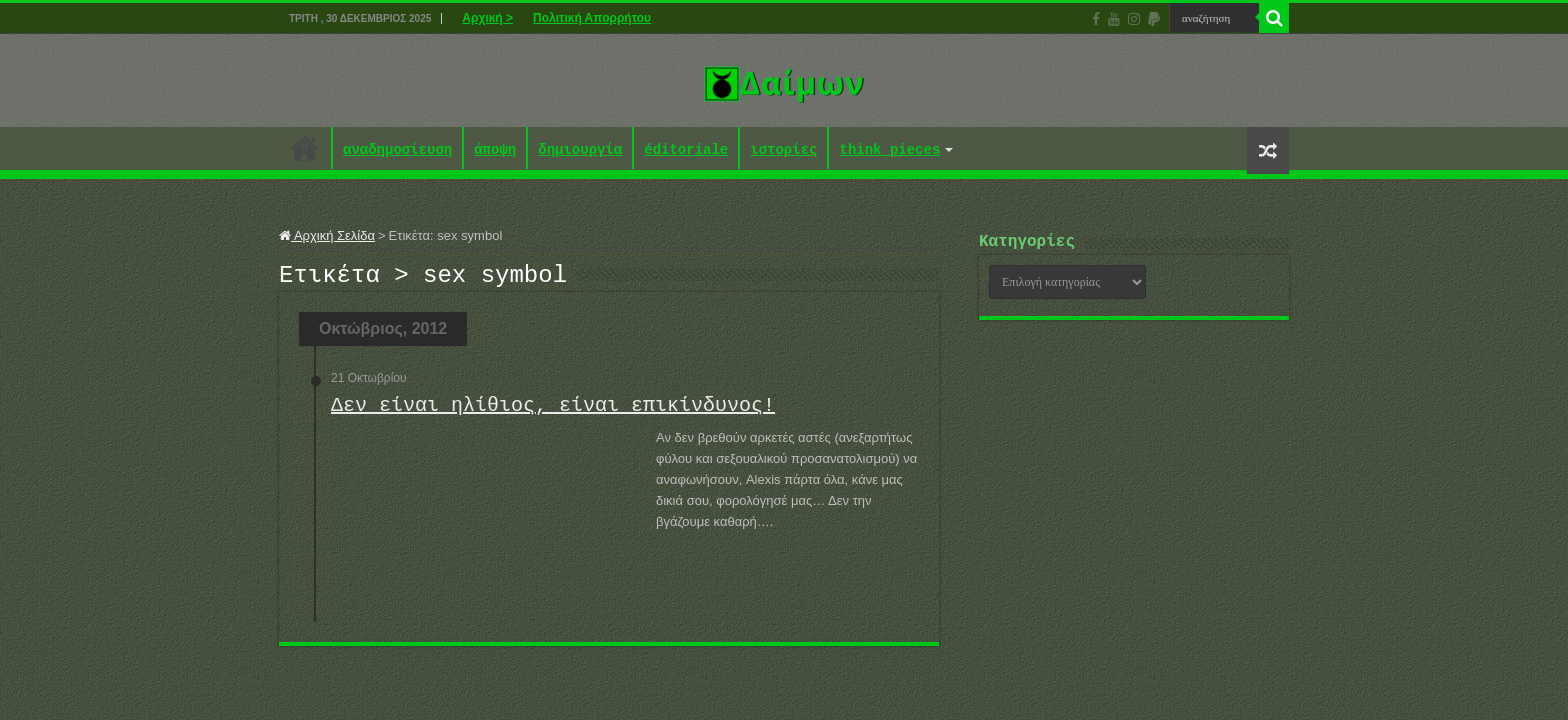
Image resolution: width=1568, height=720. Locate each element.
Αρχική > (487, 18)
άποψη (495, 150)
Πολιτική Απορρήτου (592, 18)
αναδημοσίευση (397, 150)
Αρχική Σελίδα (327, 235)
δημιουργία (580, 150)
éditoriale (686, 150)
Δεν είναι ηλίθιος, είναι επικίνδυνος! (553, 411)
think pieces (889, 150)
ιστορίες (783, 150)
